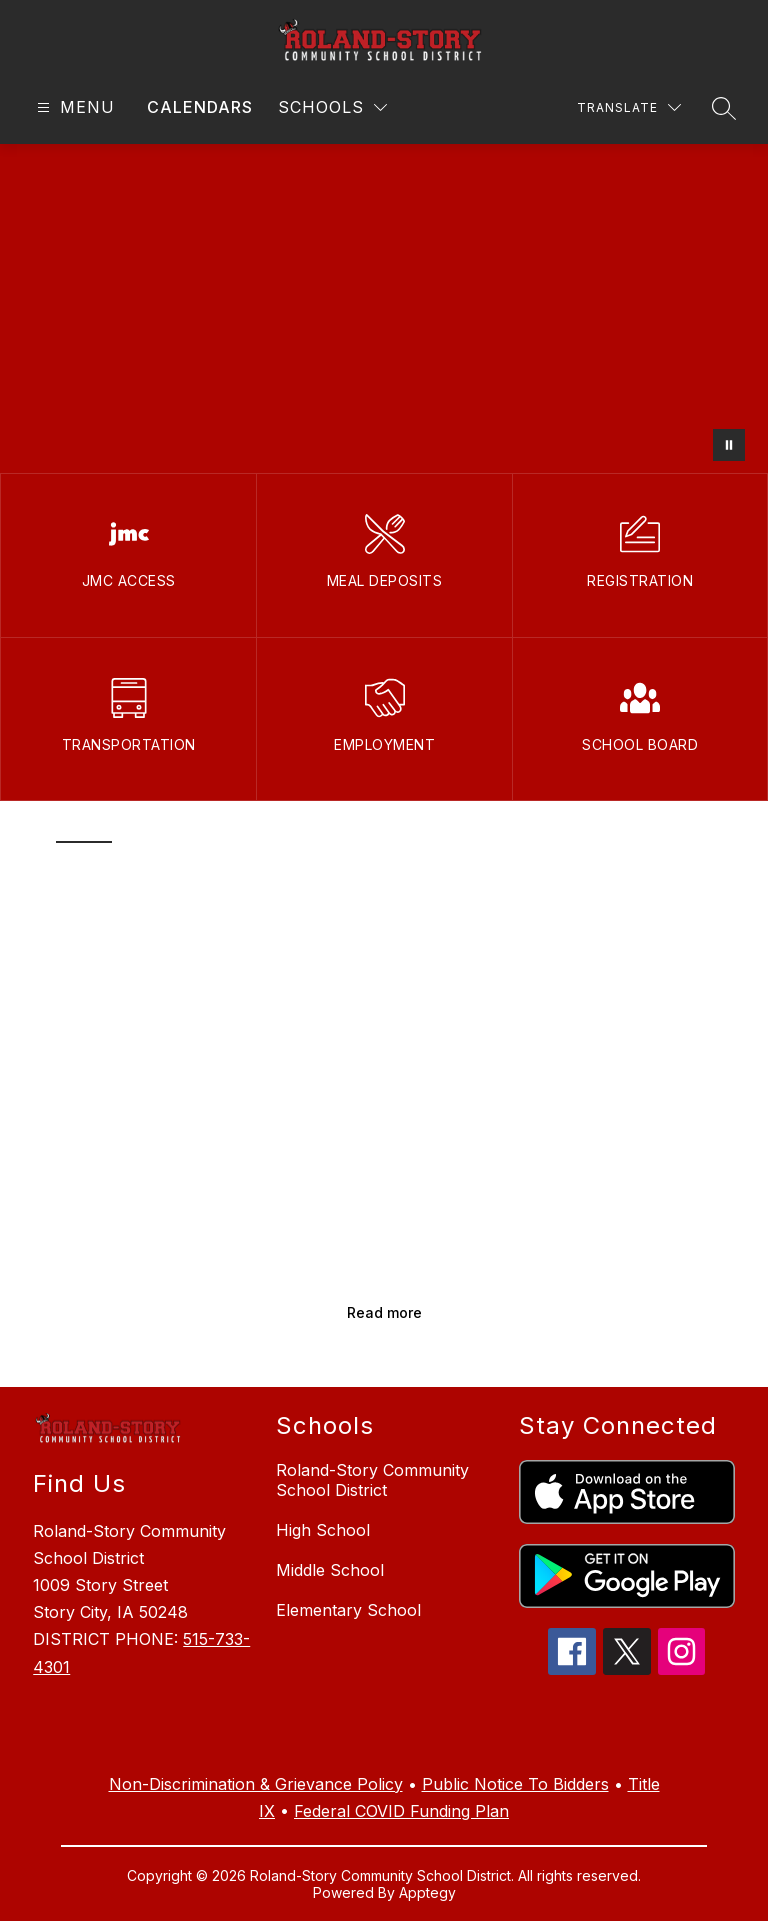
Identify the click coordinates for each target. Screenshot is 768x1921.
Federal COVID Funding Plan (401, 1811)
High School (323, 1530)
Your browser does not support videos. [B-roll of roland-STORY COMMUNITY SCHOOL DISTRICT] (384, 308)
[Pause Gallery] (729, 445)
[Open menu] (73, 107)
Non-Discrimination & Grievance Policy (256, 1784)
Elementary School (348, 1610)
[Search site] (724, 108)
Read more (384, 1312)
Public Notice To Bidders (515, 1784)
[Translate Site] (629, 107)
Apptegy (427, 1892)
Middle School (330, 1570)
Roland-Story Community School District (372, 1480)
